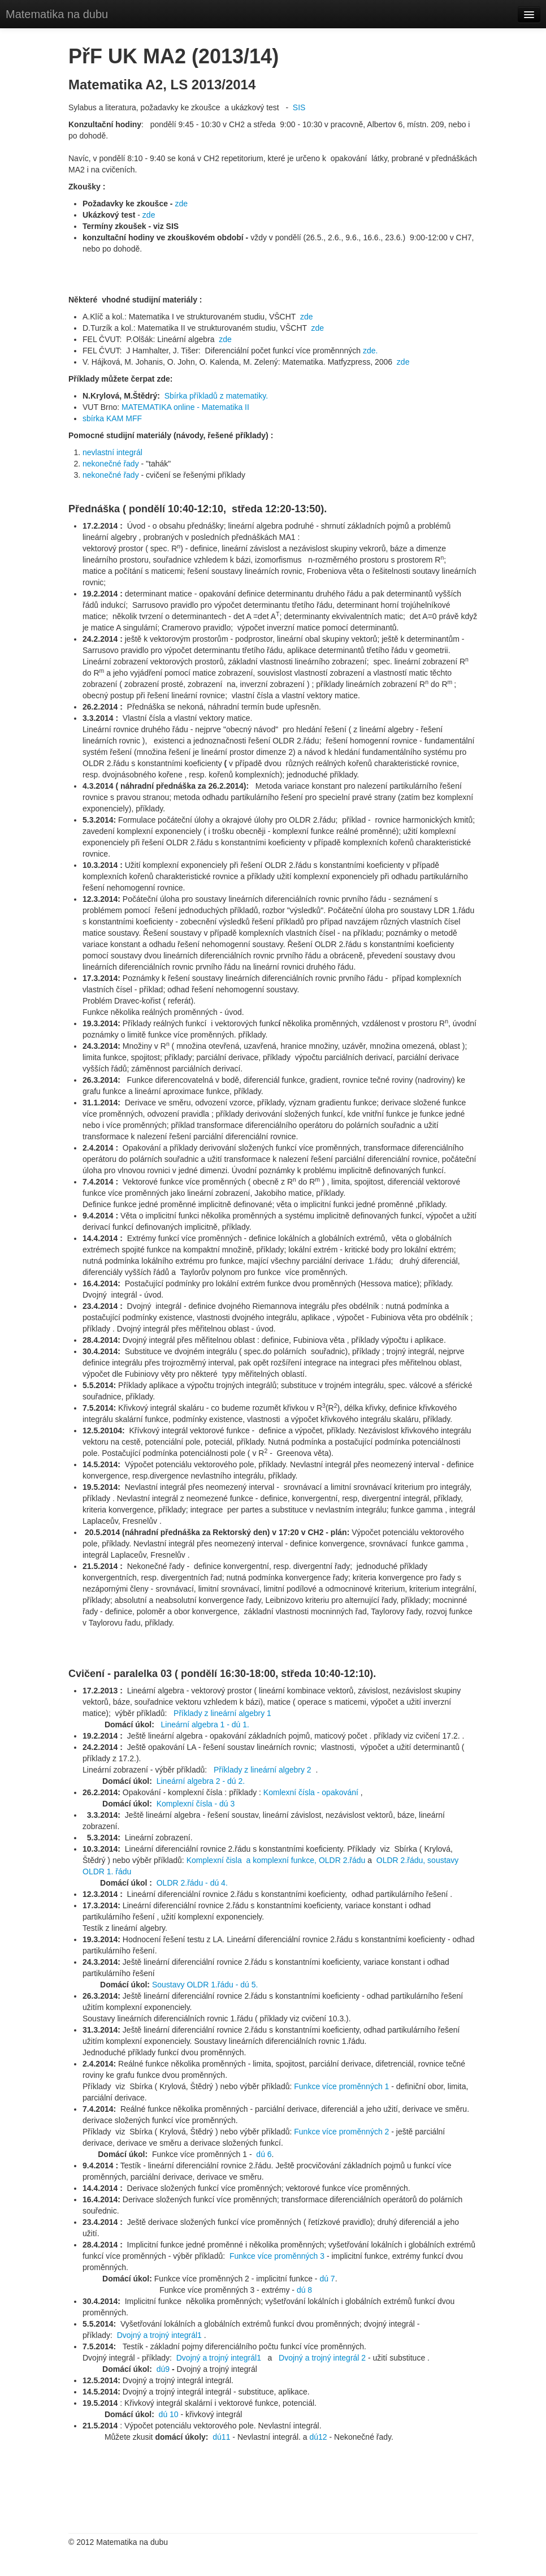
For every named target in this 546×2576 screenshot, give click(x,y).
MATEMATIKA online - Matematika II (185, 407)
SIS (299, 107)
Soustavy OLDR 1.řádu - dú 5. (205, 1984)
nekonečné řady (112, 463)
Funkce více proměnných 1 (341, 2086)
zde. (370, 350)
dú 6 (262, 2154)
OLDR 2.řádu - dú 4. (192, 1882)
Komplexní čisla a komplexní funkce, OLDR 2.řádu (276, 1860)
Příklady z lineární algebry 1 (222, 1713)
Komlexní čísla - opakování (310, 1792)
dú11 (221, 2436)
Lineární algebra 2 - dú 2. (201, 1781)
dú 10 (169, 2414)
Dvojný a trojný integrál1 (159, 2335)
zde (181, 203)
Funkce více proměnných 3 (278, 2256)
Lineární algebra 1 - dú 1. (205, 1724)
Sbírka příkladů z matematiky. (216, 395)
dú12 (318, 2436)
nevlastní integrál (112, 452)
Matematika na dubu (57, 14)
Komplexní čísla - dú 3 (196, 1803)
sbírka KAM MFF (112, 418)
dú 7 (327, 2278)
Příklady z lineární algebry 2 (262, 1769)
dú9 (163, 2369)
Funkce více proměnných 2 (341, 2131)
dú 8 (304, 2289)
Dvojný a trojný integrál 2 (323, 2357)
